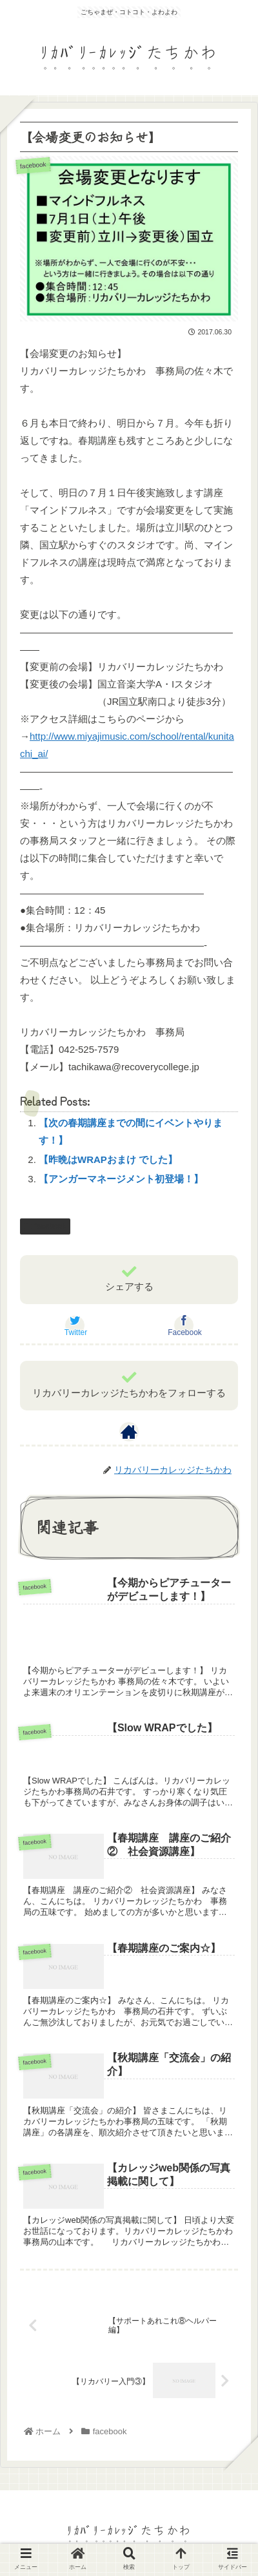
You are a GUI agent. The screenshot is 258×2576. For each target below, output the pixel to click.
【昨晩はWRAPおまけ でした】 (108, 1159)
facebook (45, 1226)
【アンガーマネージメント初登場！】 (121, 1178)
